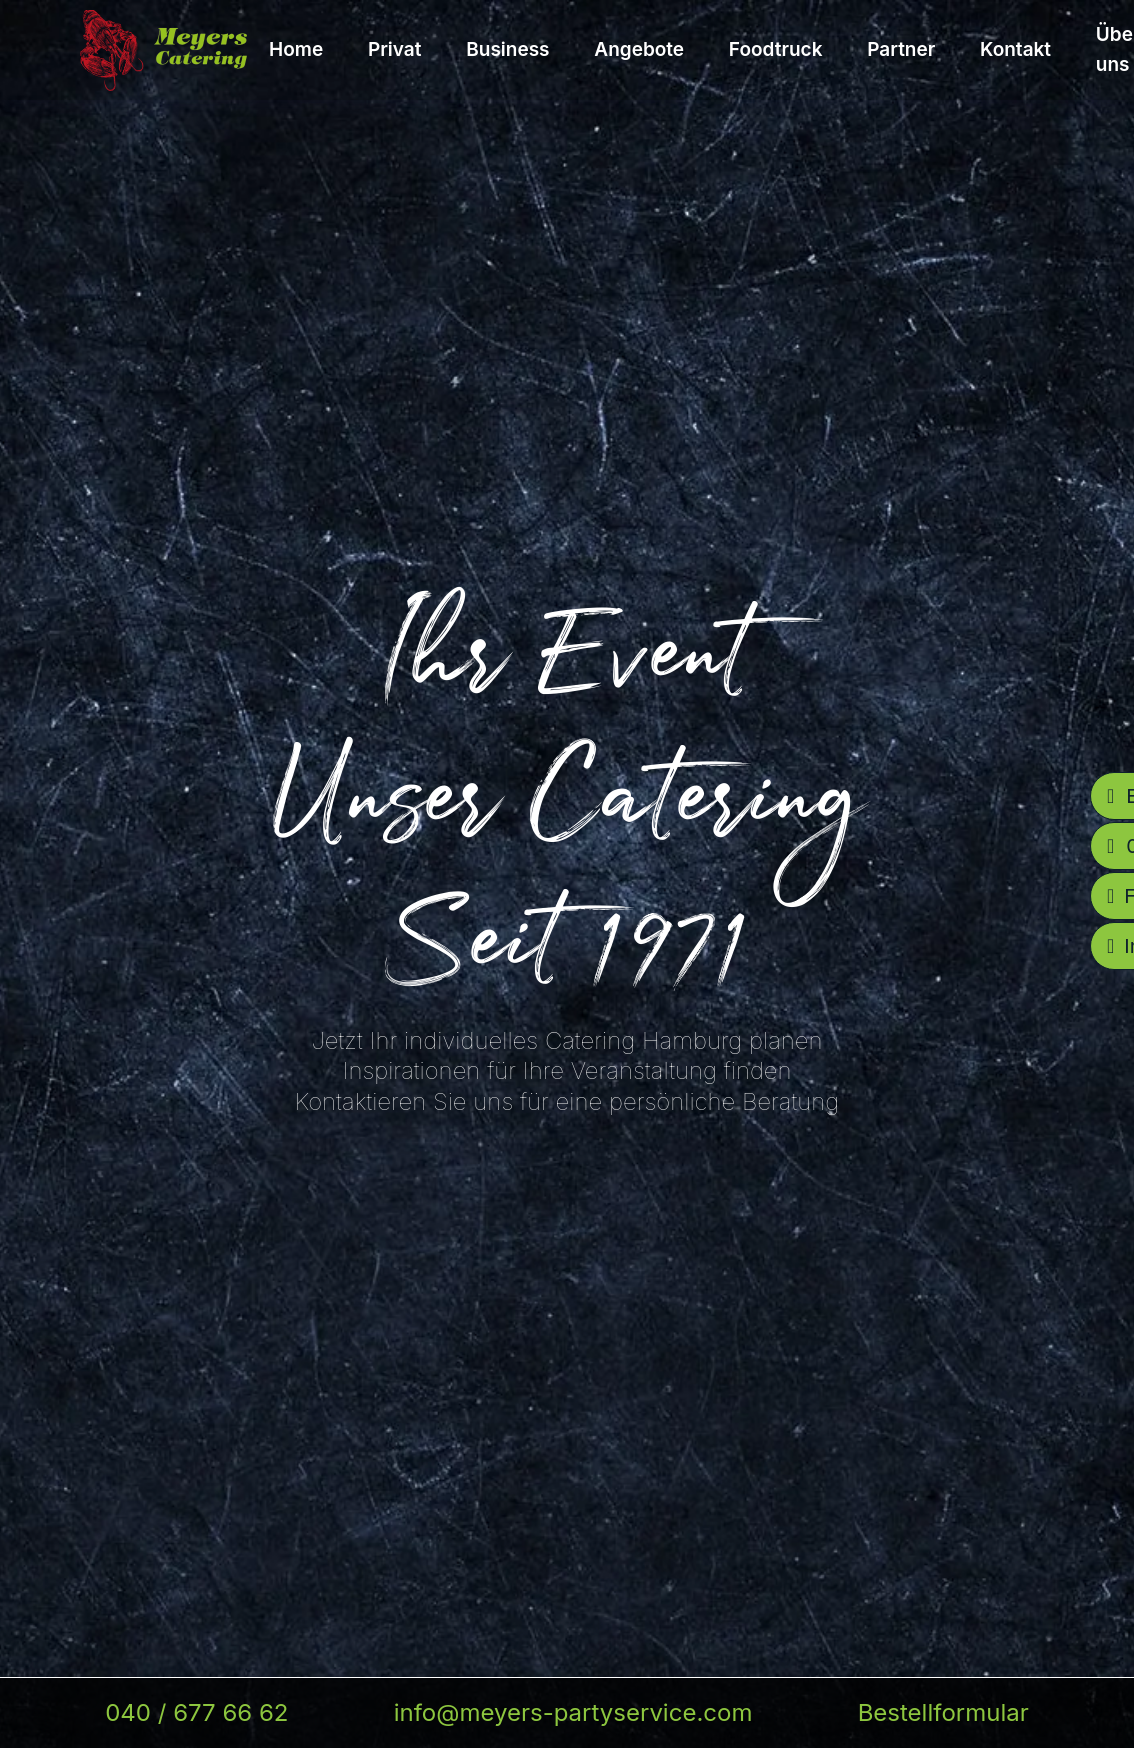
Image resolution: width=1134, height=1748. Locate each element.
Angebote (639, 49)
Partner (901, 49)
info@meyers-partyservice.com (573, 1712)
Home (296, 49)
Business (507, 49)
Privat (395, 49)
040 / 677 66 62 (196, 1712)
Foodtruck (776, 49)
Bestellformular (943, 1712)
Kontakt (1015, 49)
